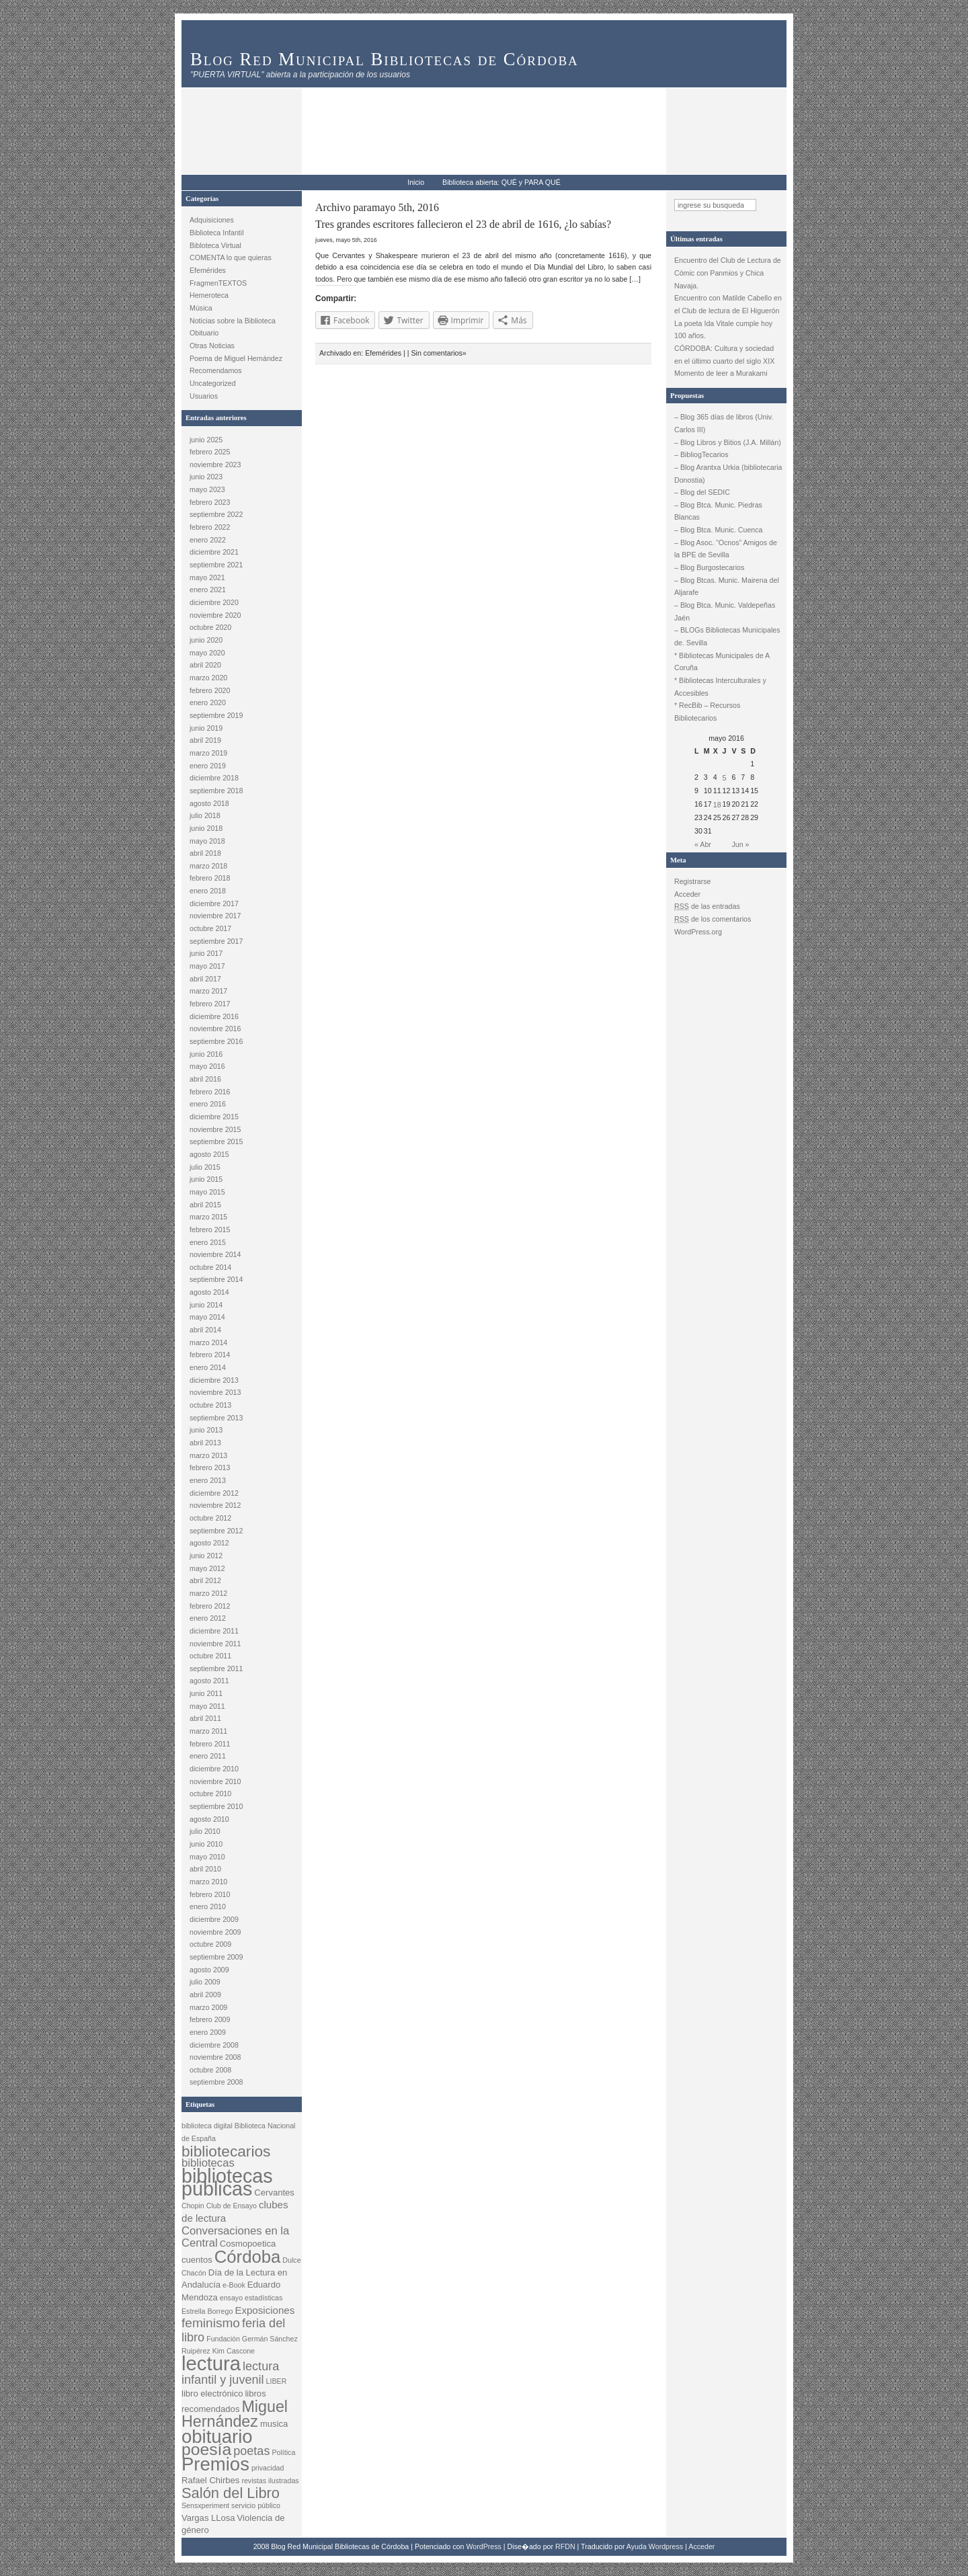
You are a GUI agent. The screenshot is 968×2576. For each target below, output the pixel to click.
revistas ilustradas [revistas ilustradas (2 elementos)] (269, 2481)
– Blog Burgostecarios (709, 567)
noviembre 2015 (215, 1129)
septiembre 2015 (216, 1141)
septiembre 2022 (216, 514)
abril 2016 (205, 1079)
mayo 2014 (207, 1317)
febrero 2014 (210, 1355)
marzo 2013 (208, 1455)
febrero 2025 (210, 452)
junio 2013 (206, 1430)
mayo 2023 (207, 489)
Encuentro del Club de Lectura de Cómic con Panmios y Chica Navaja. (727, 272)
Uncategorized (213, 383)
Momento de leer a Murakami (721, 373)
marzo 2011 (208, 1731)
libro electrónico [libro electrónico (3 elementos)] (212, 2393)
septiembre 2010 (216, 1806)
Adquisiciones (212, 220)
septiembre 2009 (216, 1957)
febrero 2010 (210, 1894)
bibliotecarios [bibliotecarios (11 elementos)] (226, 2151)
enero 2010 (208, 1906)
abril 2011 (205, 1718)
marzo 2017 (208, 991)
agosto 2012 (209, 1543)
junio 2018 (206, 828)
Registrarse (692, 881)
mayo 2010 (207, 1857)
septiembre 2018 (216, 791)
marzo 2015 (208, 1217)
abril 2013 (205, 1443)
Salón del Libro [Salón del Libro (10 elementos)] (231, 2493)
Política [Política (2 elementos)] (283, 2452)
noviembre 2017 (215, 916)
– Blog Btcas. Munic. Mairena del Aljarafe (726, 586)
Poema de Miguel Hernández (236, 358)
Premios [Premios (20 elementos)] (215, 2464)
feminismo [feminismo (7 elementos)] (211, 2323)
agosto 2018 (209, 803)
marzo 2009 (208, 2007)
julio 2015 (205, 1167)
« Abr (702, 844)
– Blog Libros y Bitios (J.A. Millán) (727, 442)
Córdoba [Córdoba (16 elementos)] (247, 2256)
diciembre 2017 (214, 903)
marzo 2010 (208, 1882)
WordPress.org (698, 932)
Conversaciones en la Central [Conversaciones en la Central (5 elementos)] (235, 2237)
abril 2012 (205, 1580)
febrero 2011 (210, 1744)
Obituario (204, 333)
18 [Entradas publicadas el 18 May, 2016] (717, 805)
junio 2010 (206, 1844)
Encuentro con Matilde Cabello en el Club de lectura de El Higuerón (728, 304)
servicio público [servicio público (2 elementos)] (255, 2505)
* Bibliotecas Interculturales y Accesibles (720, 686)
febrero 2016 (210, 1092)
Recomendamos (216, 370)
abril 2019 (205, 740)
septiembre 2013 (216, 1418)
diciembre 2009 (214, 1919)
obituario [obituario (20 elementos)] (217, 2436)
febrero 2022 (210, 527)
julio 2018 (205, 815)
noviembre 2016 (215, 1028)
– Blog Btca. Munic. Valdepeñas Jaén (724, 611)
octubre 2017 (210, 928)
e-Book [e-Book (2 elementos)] (234, 2285)
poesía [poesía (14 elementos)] (206, 2449)
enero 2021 (208, 590)
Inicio (415, 182)
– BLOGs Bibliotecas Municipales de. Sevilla (727, 636)
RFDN (565, 2546)
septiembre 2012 (216, 1531)
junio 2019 (206, 728)
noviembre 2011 (215, 1644)
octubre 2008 (210, 2070)
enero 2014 (208, 1367)
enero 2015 (208, 1242)
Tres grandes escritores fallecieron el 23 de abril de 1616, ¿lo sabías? (463, 224)
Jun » (740, 844)
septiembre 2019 (216, 715)
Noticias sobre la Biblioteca (233, 321)
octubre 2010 (210, 1793)
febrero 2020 (210, 690)
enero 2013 (208, 1480)
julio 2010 (205, 1831)
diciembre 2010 (214, 1769)
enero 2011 (208, 1756)
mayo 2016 (207, 1066)
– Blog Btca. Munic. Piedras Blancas (718, 511)
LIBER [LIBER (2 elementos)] (276, 2381)
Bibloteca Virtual (215, 245)
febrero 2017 (210, 1004)
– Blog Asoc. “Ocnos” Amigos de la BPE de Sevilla (725, 548)
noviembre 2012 (215, 1505)
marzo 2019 (208, 753)
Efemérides (208, 270)
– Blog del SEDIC (702, 492)
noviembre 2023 (215, 464)
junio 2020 (206, 640)
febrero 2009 (210, 2019)
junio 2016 (206, 1054)
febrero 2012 (210, 1606)
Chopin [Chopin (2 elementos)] (193, 2206)
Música (201, 308)
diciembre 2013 (214, 1380)
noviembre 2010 (215, 1781)
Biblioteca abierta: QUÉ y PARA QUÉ (501, 182)
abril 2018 (205, 853)
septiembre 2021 (216, 565)
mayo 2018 (207, 841)
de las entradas (707, 906)
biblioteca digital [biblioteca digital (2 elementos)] (207, 2126)
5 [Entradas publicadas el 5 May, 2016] (725, 778)
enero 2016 (208, 1104)
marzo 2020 (208, 678)
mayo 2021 (207, 577)
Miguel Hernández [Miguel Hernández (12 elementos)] (235, 2414)
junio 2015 (206, 1179)
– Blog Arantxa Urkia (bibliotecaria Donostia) (728, 473)
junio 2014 (206, 1305)
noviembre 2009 (215, 1932)
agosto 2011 (209, 1681)
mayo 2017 (207, 966)
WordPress (483, 2546)
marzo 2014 (208, 1342)
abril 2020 (205, 665)
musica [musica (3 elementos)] (274, 2424)
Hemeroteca (209, 295)
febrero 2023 (210, 502)
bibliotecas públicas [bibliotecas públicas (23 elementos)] (227, 2182)
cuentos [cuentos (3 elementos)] (197, 2260)
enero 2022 (208, 540)
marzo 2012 (208, 1593)
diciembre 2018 (214, 778)
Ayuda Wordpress (655, 2546)
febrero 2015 (210, 1229)
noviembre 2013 (215, 1392)
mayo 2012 (207, 1568)
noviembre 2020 (215, 615)
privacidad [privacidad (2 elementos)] (267, 2468)
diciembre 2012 (214, 1493)
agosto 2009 (209, 1970)
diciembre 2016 (214, 1016)
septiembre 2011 (216, 1668)
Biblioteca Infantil (217, 233)
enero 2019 (208, 766)
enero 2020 (208, 702)
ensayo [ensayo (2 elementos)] (231, 2298)
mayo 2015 (207, 1192)
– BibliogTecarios (701, 454)
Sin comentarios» (438, 353)
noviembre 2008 (215, 2057)
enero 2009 (208, 2032)
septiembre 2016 (216, 1041)
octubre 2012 (210, 1518)
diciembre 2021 (214, 552)
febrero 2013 (210, 1467)
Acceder (687, 894)
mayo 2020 (207, 653)
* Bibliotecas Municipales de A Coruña (722, 661)
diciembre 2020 (214, 602)
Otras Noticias (212, 345)
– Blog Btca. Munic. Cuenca (718, 530)
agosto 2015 (209, 1154)
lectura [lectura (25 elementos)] (211, 2363)
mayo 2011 (207, 1706)
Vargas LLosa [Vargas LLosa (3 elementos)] (208, 2518)
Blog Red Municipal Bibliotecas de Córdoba (384, 59)
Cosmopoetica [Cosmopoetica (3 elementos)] (248, 2244)
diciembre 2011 (214, 1631)
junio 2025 (206, 440)
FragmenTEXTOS (218, 283)
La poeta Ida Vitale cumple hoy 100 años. (723, 329)
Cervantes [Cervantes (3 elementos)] (274, 2192)
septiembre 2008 (216, 2082)
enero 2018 (208, 891)
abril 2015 (205, 1205)
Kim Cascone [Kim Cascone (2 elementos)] (233, 2351)
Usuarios (204, 396)
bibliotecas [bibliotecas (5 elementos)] (208, 2163)
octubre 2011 (210, 1656)
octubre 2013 (210, 1405)
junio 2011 (206, 1693)
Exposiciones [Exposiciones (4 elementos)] (264, 2310)
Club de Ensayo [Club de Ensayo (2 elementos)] (231, 2206)
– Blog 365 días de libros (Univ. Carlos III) (723, 423)
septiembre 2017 (216, 941)
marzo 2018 (208, 866)
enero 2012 (208, 1618)
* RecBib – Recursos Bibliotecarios (707, 711)
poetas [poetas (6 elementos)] (251, 2451)
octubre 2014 (210, 1267)
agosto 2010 (209, 1819)
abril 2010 (205, 1869)
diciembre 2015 (214, 1117)
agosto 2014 (209, 1292)
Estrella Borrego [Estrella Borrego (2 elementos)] (207, 2311)
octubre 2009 (210, 1944)
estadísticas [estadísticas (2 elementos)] (263, 2298)
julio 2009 (205, 1982)
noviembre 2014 (215, 1254)
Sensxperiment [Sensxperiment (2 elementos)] (205, 2505)
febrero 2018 (210, 878)
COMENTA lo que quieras (231, 257)
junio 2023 (206, 477)
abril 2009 (205, 1994)
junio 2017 (206, 953)
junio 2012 (206, 1556)
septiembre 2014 (216, 1279)
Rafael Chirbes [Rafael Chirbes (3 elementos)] (210, 2480)
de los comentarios (712, 919)
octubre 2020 (210, 627)
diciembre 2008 (214, 2045)
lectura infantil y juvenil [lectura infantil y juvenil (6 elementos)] (230, 2373)
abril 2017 (205, 979)
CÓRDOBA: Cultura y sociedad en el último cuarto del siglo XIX (724, 354)
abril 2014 (205, 1330)
